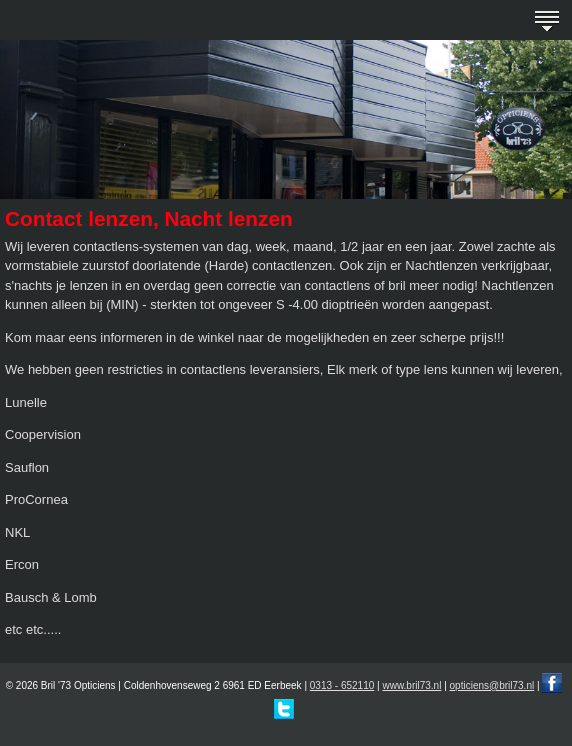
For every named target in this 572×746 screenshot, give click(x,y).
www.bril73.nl (411, 685)
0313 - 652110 (342, 685)
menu (547, 20)
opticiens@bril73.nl (492, 685)
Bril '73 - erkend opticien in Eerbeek (31, 21)
